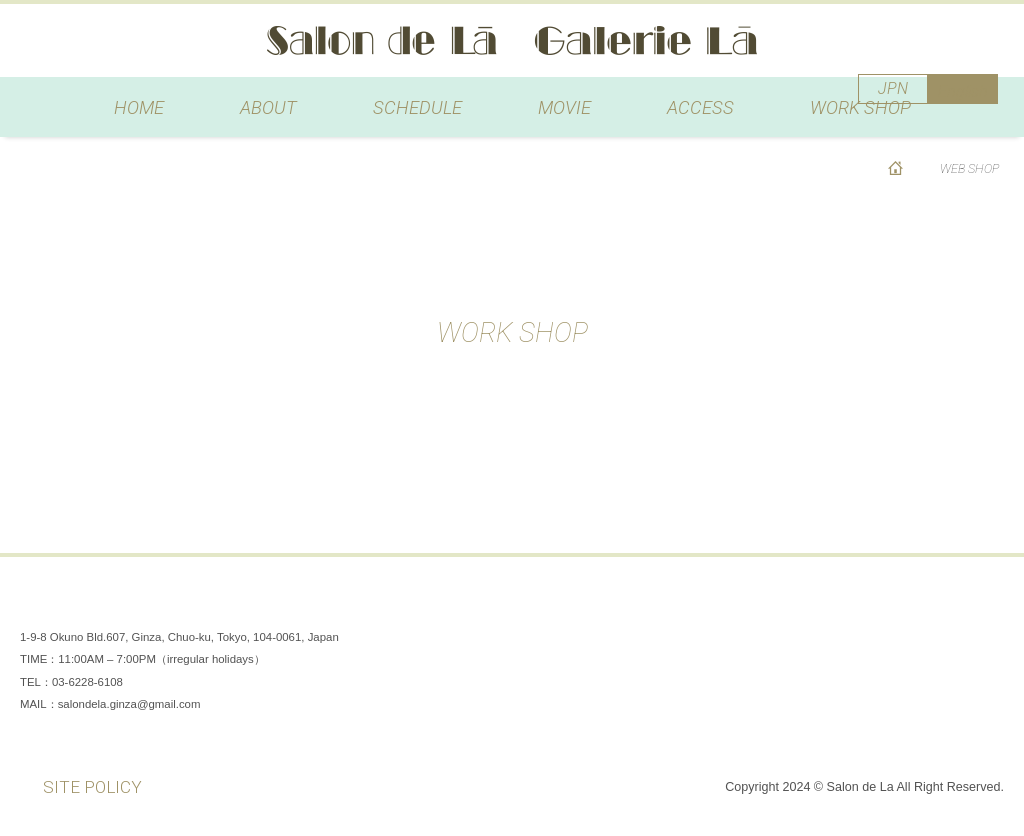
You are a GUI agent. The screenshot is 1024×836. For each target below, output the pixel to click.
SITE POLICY (92, 787)
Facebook (864, 607)
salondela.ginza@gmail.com (129, 704)
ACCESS (700, 107)
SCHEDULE (417, 107)
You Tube (984, 607)
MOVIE (564, 107)
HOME (139, 107)
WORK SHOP (860, 107)
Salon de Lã (512, 40)
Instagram (924, 607)
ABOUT (268, 107)
